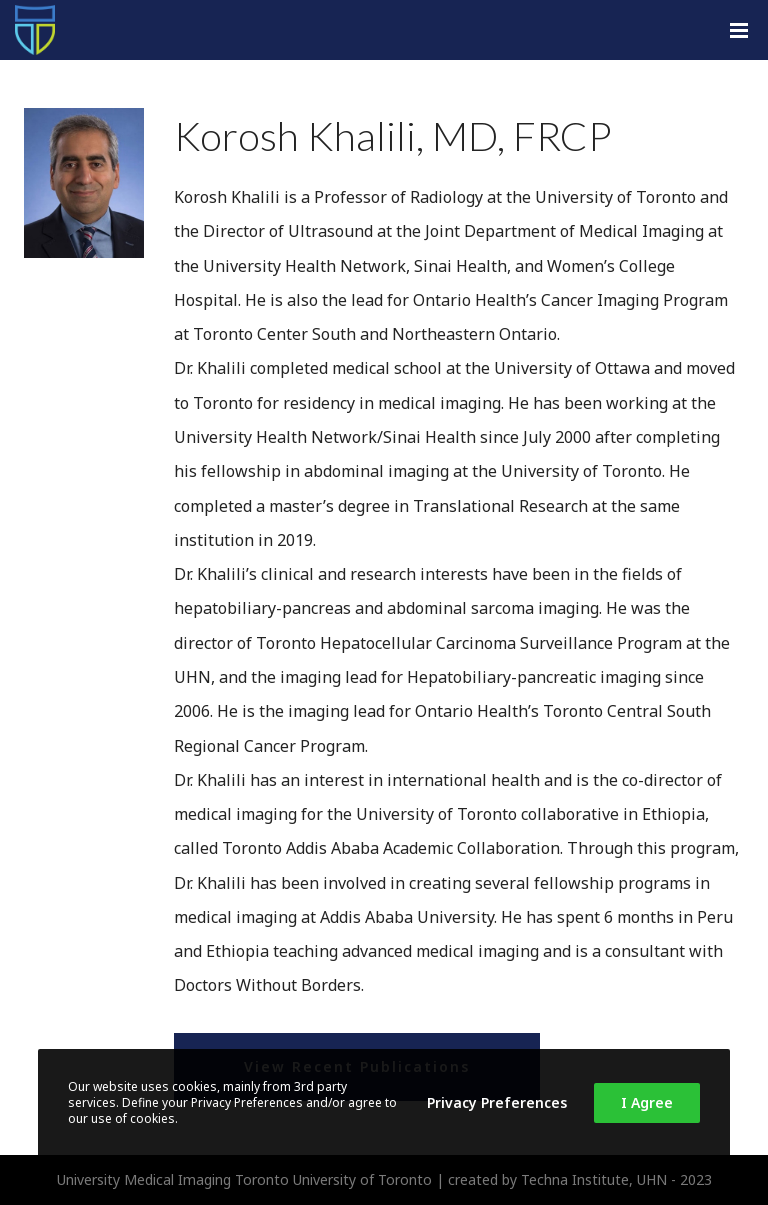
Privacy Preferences (497, 1102)
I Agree (647, 1102)
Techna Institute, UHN (594, 1179)
